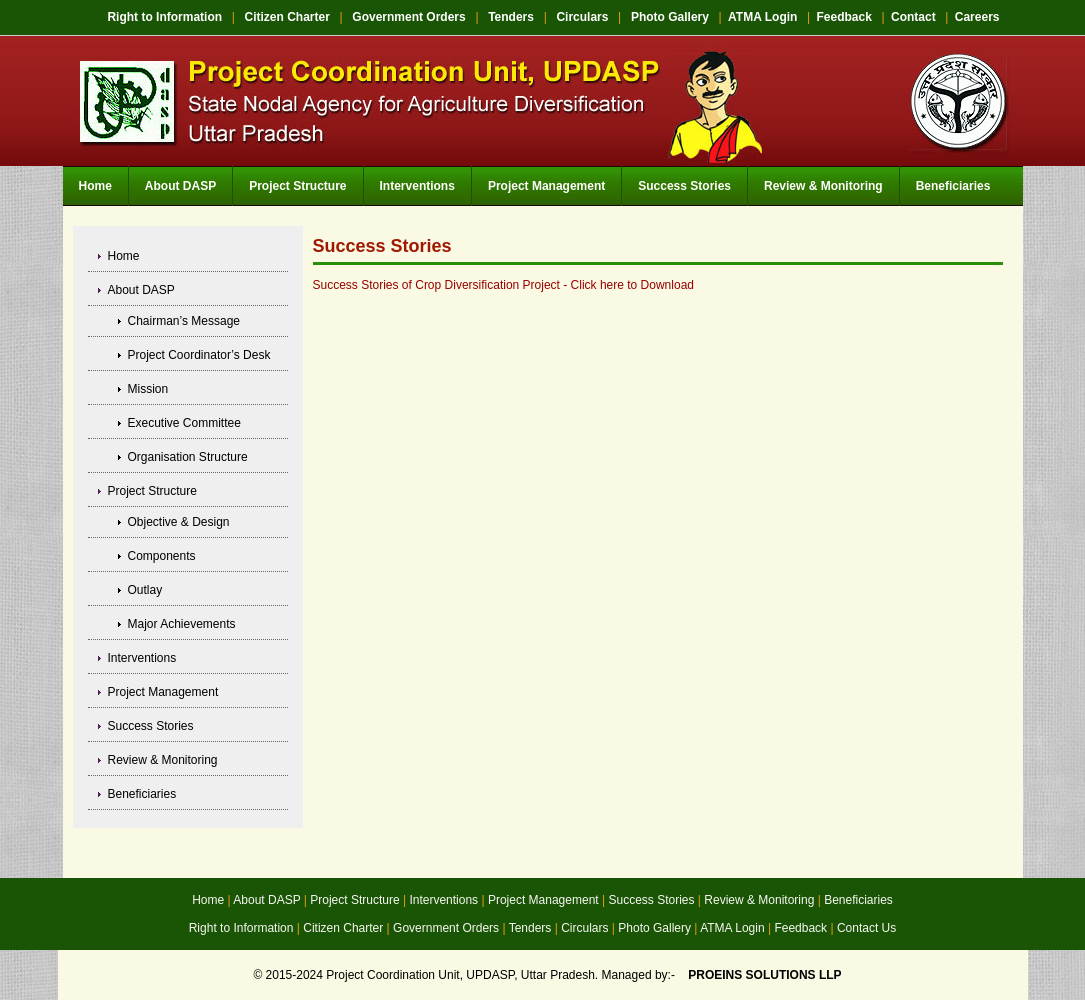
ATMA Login (762, 17)
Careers (977, 17)
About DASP (180, 186)
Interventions (417, 186)
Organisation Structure (188, 457)
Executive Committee (184, 423)
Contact (913, 17)
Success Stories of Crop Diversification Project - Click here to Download (503, 285)
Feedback (844, 17)
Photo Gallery (670, 17)
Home (95, 186)
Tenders (511, 17)
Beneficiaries (953, 186)
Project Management (546, 186)
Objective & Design (179, 522)
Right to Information (164, 17)
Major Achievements (182, 624)
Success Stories (684, 186)
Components (162, 556)
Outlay (145, 590)
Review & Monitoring (823, 186)
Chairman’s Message (184, 321)
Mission (148, 389)
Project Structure (297, 186)
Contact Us (866, 928)
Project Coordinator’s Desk (199, 355)
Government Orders (408, 17)
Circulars (582, 17)
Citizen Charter (287, 17)
